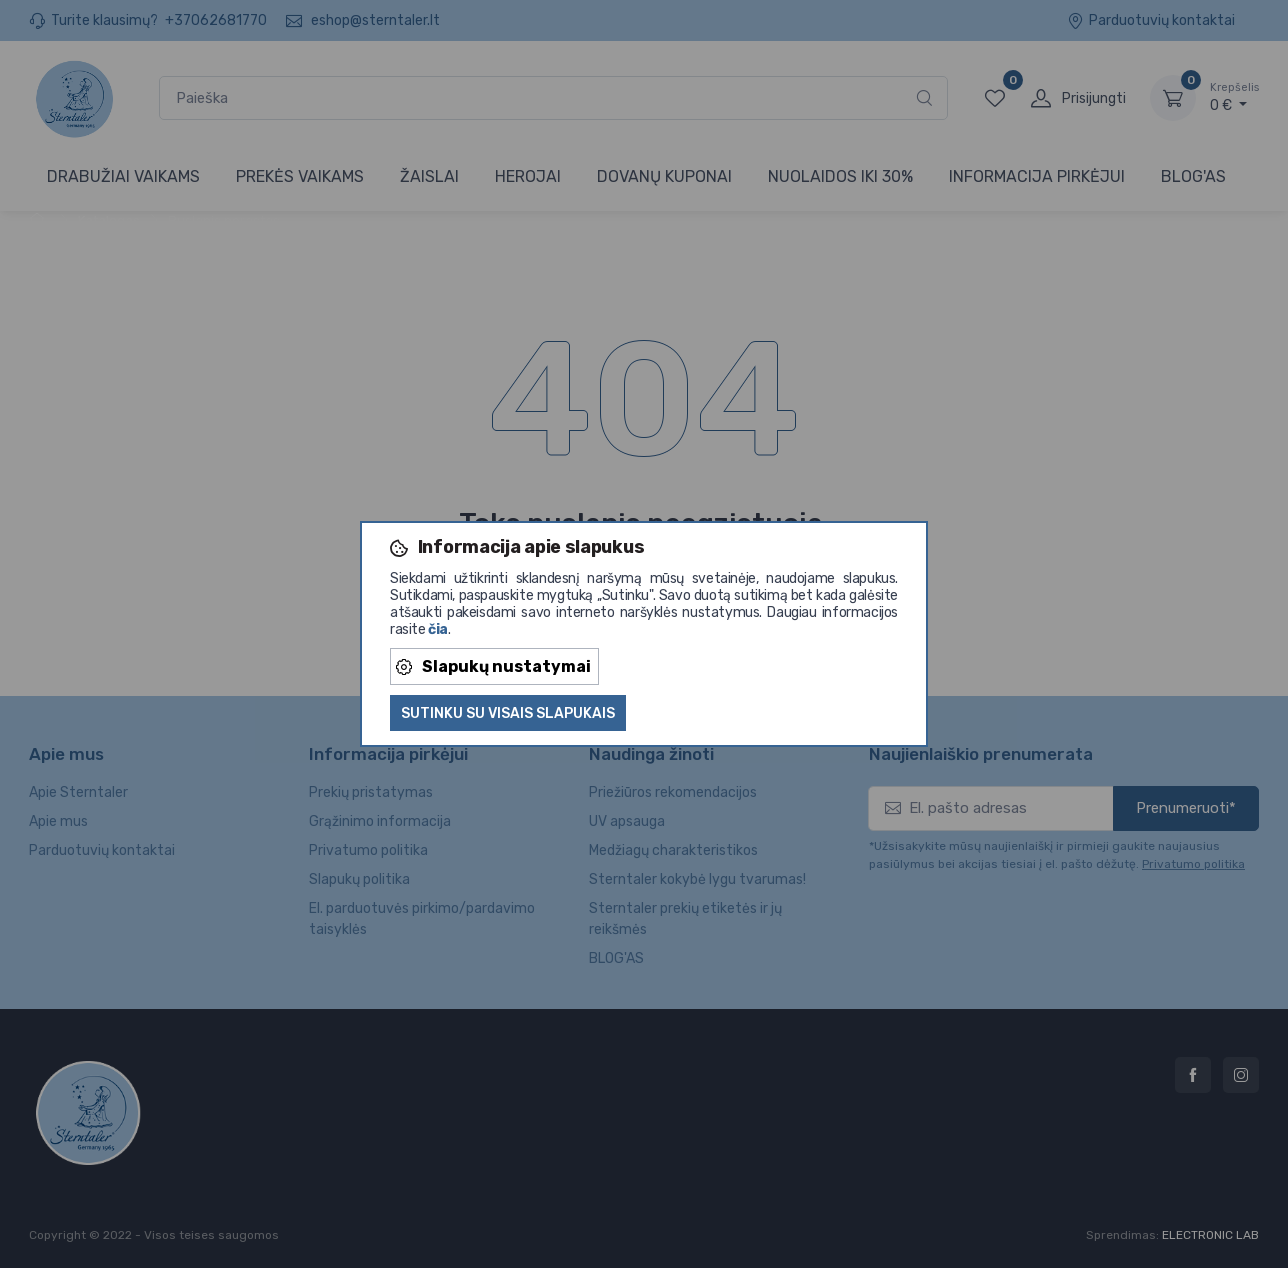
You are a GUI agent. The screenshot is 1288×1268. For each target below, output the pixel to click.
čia (438, 629)
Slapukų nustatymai (493, 666)
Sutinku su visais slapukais (508, 713)
